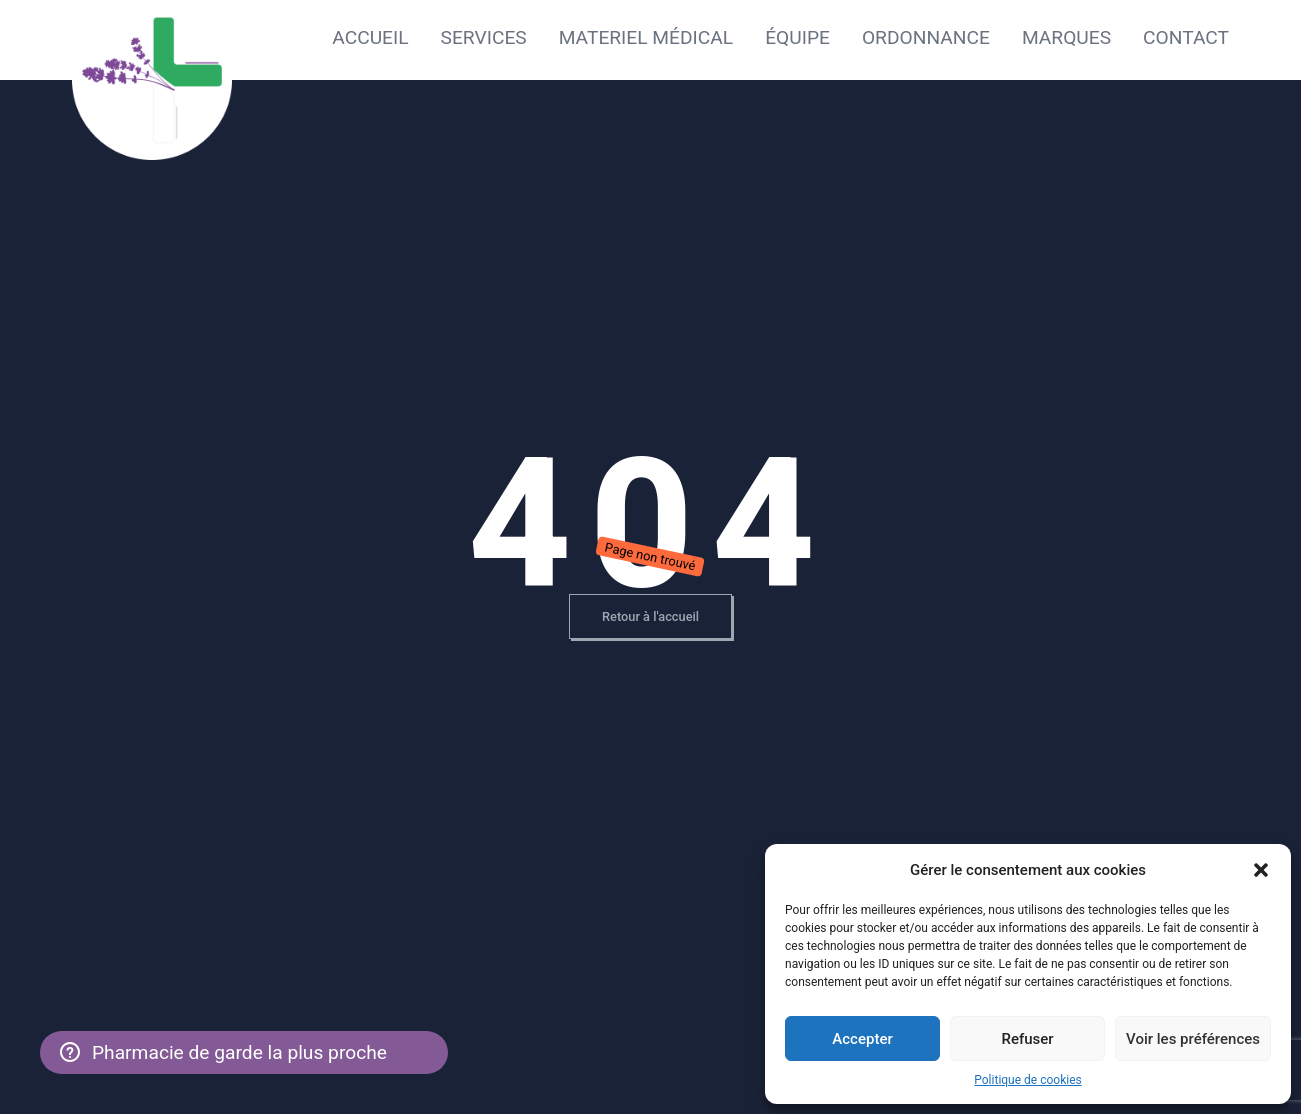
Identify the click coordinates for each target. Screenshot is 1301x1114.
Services (484, 37)
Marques (1066, 37)
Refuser (1027, 1039)
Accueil (370, 37)
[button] (1261, 870)
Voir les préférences (1193, 1039)
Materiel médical (646, 37)
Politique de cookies (1027, 1080)
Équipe (797, 37)
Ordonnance (926, 37)
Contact (1186, 37)
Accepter (862, 1039)
